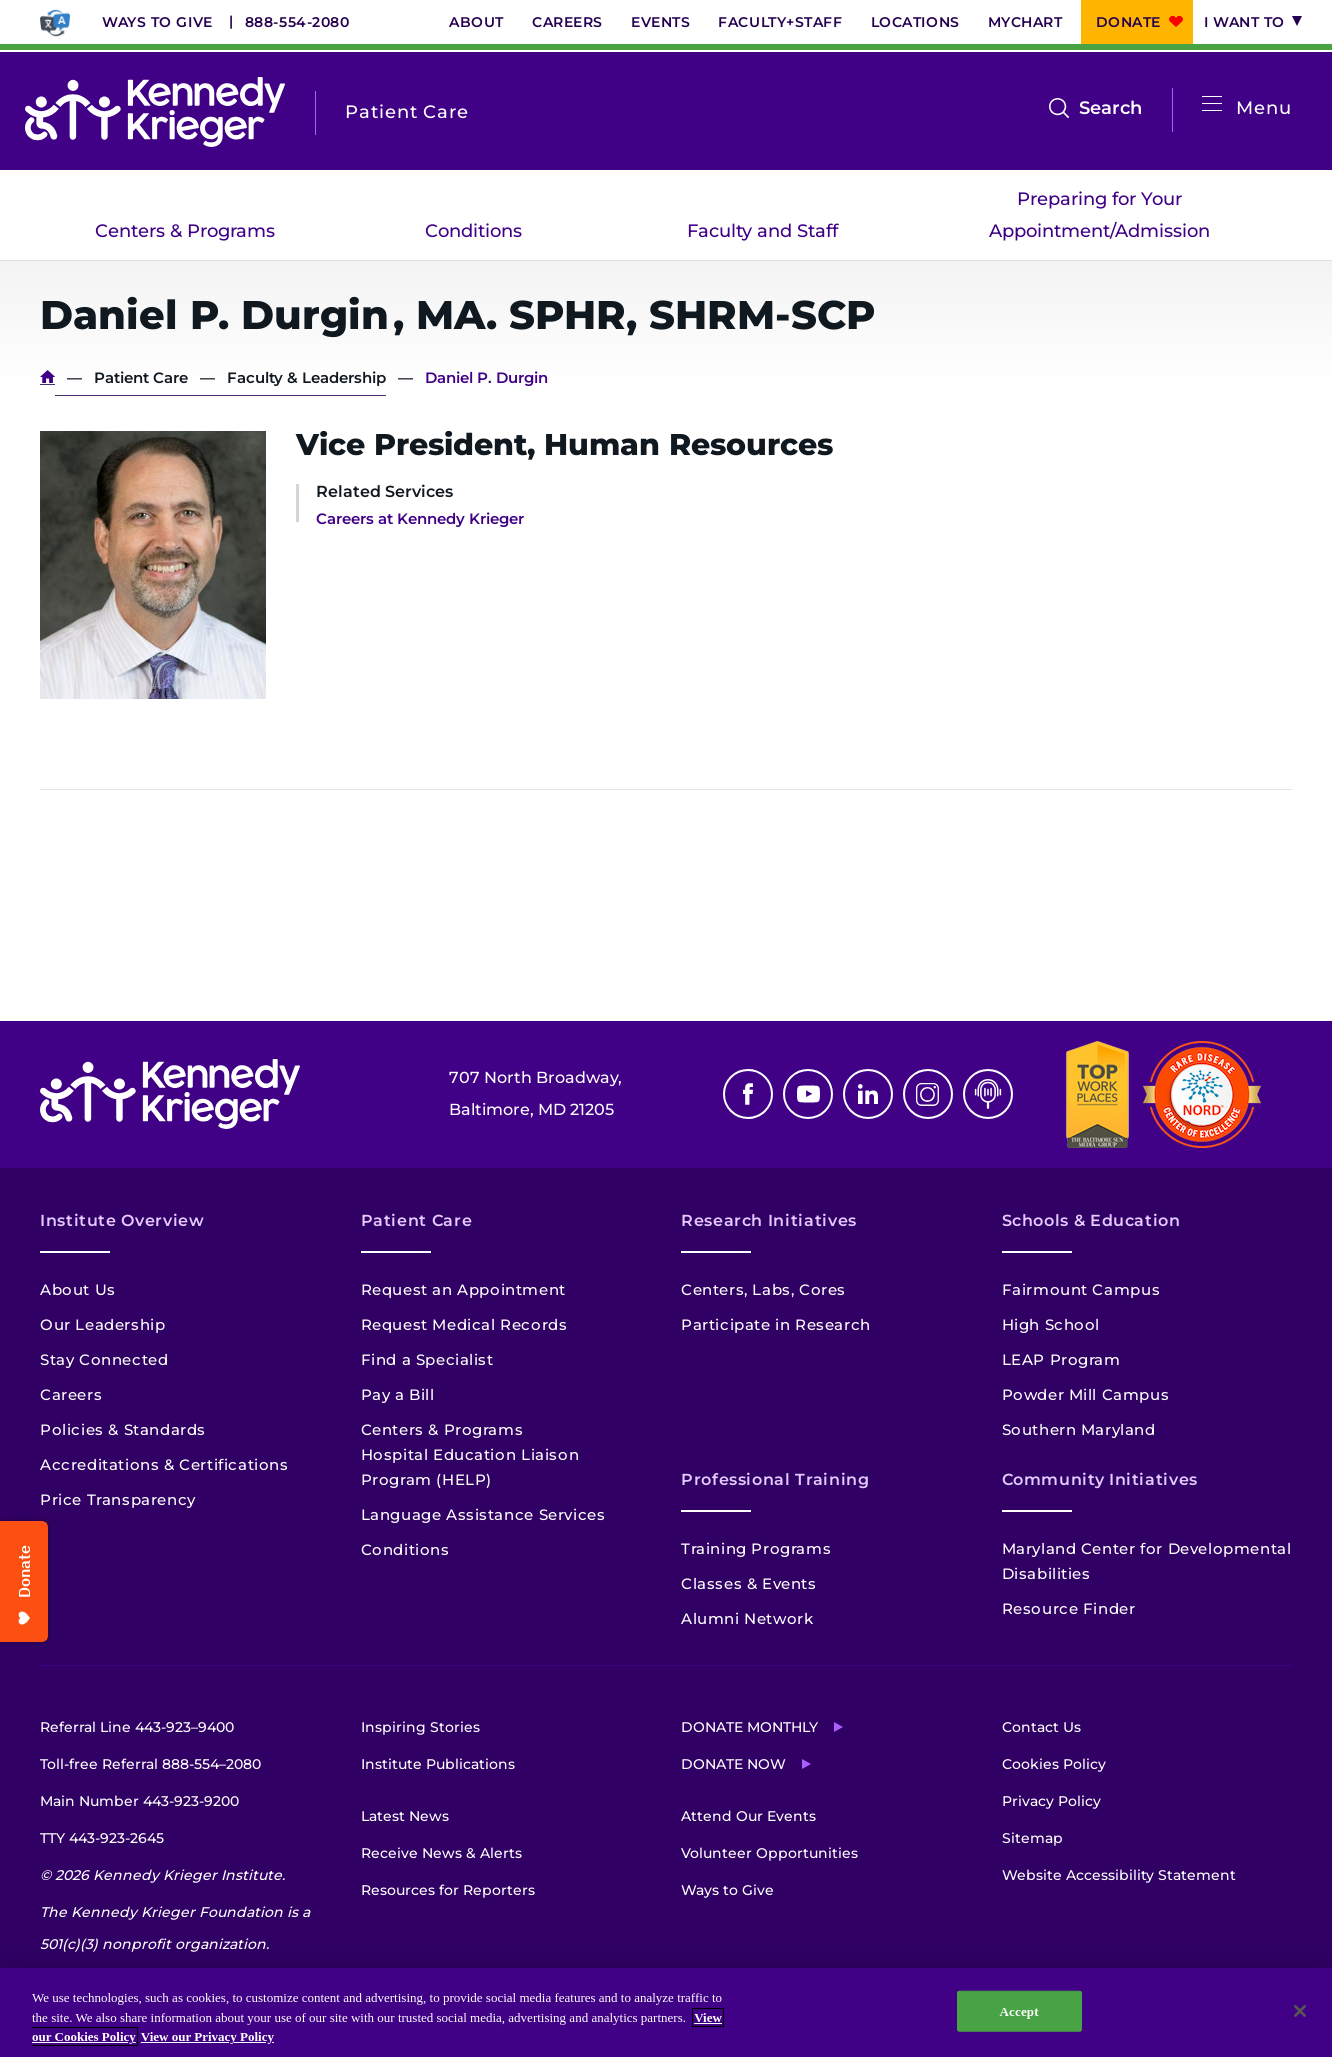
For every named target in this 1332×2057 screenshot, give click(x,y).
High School (1051, 1324)
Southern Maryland (1079, 1429)
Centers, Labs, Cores (763, 1289)
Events (660, 22)
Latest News (405, 1816)
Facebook (748, 1094)
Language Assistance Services (483, 1514)
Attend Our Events (748, 1816)
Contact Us (1041, 1727)
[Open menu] (1212, 104)
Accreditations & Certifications (164, 1464)
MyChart (1025, 22)
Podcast (988, 1094)
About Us (78, 1289)
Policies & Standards (123, 1429)
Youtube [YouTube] (808, 1094)
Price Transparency (118, 1499)
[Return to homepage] (155, 112)
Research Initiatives (769, 1220)
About (476, 22)
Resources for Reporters (448, 1890)
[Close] (1300, 2011)
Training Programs (756, 1548)
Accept (1019, 2010)
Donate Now (733, 1764)
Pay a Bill (398, 1394)
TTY (102, 1838)
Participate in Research (776, 1324)
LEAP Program (1061, 1359)
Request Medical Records (464, 1324)
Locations (915, 22)
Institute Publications (438, 1764)
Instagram (928, 1094)
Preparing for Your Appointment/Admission (1099, 215)
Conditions (473, 231)
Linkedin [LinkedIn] (868, 1094)
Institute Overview (122, 1220)
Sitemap (1032, 1838)
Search (1110, 108)
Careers (567, 22)
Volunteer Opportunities (769, 1853)
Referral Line (137, 1727)
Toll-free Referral (150, 1764)
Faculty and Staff (762, 231)
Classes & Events (749, 1583)
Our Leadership (102, 1324)
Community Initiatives (1100, 1479)
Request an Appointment (463, 1289)
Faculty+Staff (780, 22)
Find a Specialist (427, 1359)
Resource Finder (1069, 1608)
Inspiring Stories (420, 1727)
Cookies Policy (1054, 1764)
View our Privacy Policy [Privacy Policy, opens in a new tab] (207, 2036)
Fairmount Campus (1081, 1289)
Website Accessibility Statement (1119, 1875)
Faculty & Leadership (306, 377)
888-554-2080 (297, 22)
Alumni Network (747, 1618)
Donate (1128, 22)
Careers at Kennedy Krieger (420, 518)
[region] (666, 2012)
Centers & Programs (185, 231)
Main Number (139, 1801)
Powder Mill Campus (1086, 1394)
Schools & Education (1091, 1220)
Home (47, 377)
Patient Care (141, 377)
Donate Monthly (749, 1727)
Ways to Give (157, 22)
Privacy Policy (1051, 1801)
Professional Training (775, 1479)
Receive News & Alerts (441, 1853)
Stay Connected (104, 1359)
